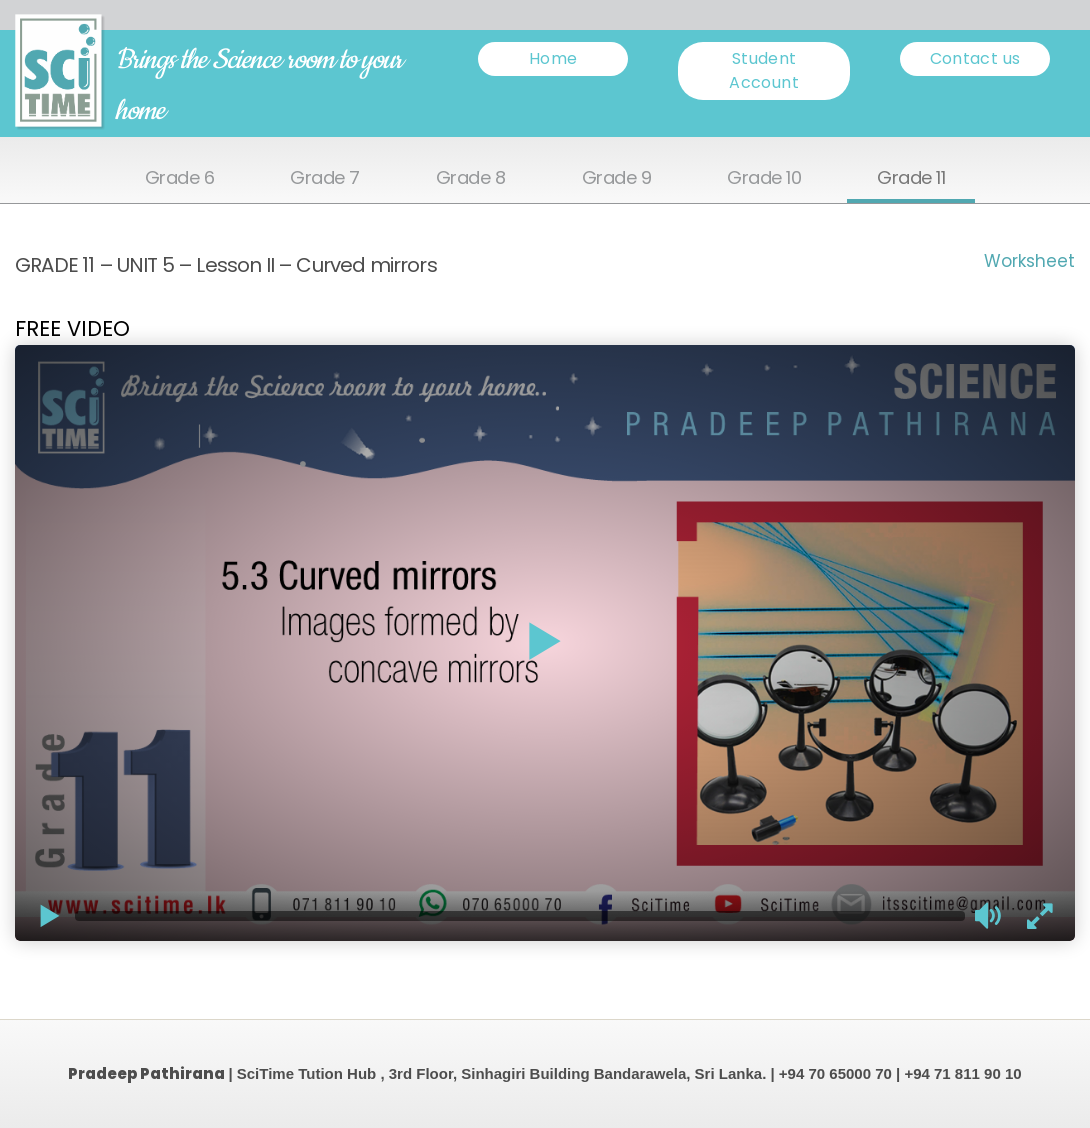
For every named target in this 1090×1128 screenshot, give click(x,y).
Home (553, 58)
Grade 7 (325, 178)
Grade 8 (471, 178)
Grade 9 (617, 178)
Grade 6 (180, 178)
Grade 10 (764, 178)
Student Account (764, 70)
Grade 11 (911, 178)
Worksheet (1029, 261)
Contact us (975, 58)
